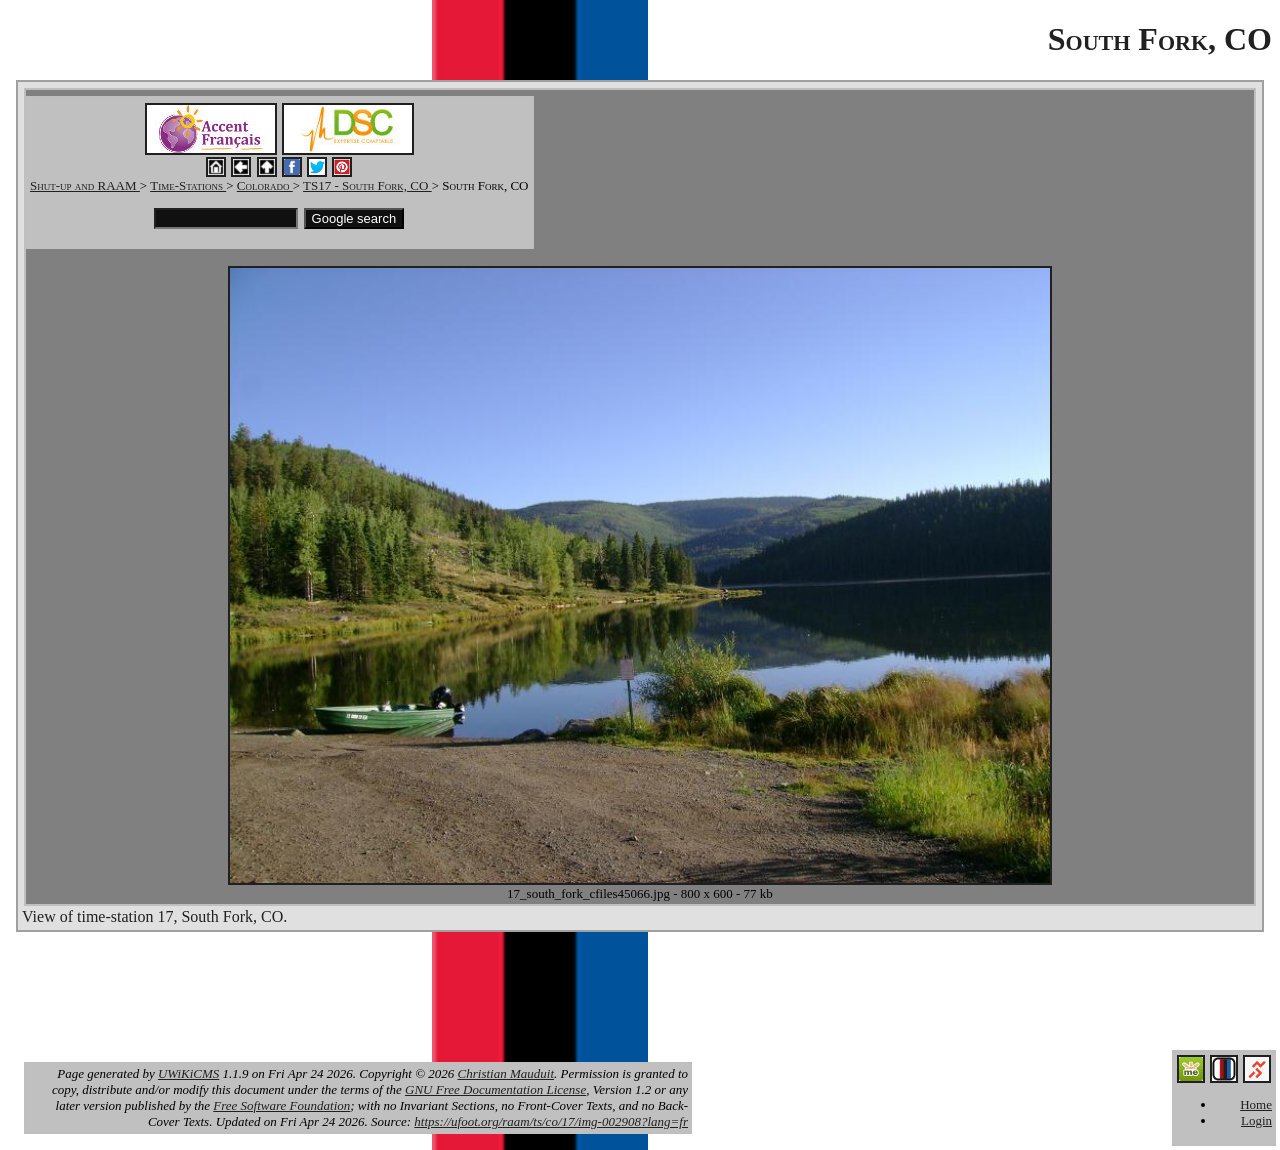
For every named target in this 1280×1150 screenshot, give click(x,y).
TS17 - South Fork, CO (367, 185)
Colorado (265, 185)
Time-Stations (188, 185)
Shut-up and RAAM (85, 185)
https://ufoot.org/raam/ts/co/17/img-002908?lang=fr (551, 1121)
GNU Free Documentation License (495, 1089)
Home (1256, 1104)
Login (1256, 1120)
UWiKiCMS (188, 1073)
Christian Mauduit (506, 1073)
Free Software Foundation (281, 1105)
